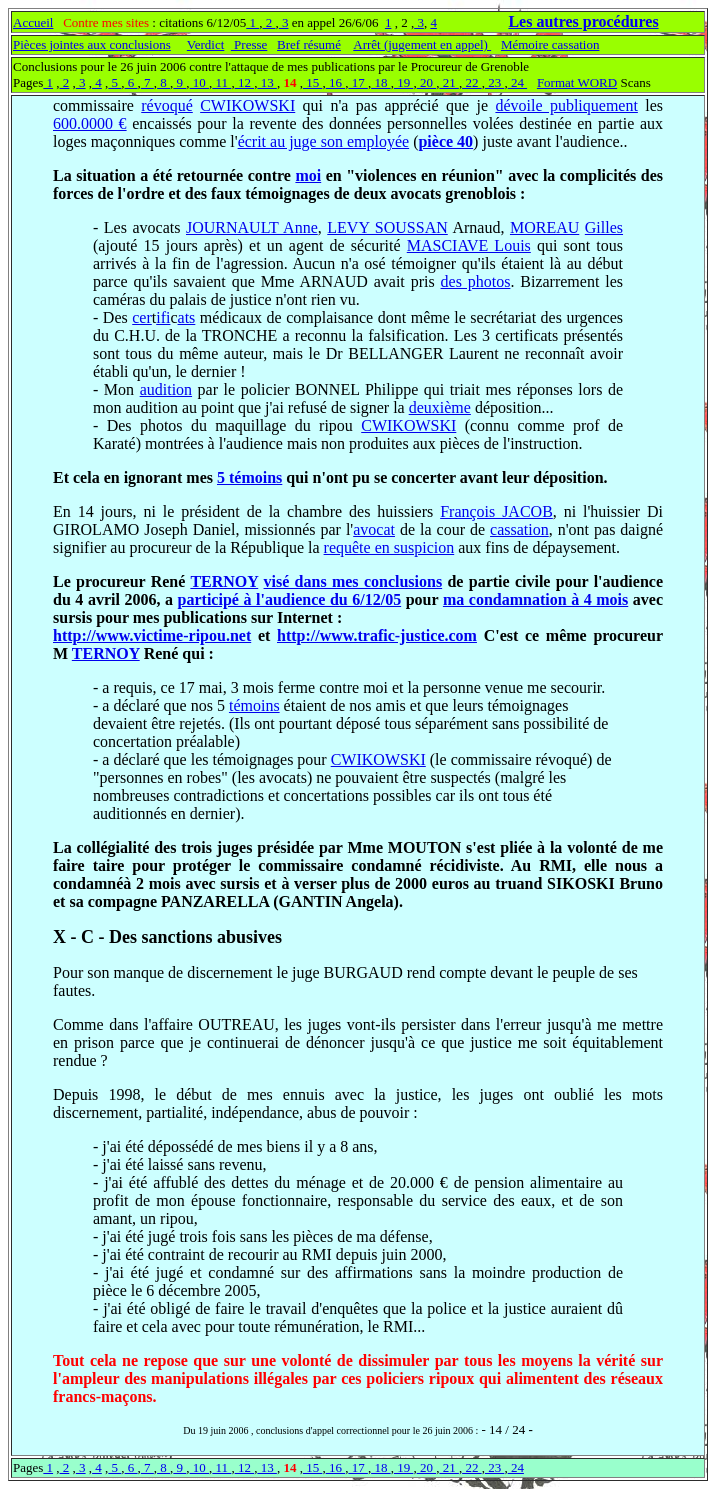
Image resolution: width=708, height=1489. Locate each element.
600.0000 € (90, 123)
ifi (163, 317)
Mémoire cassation (550, 44)
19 (404, 82)
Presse (249, 44)
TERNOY (224, 581)
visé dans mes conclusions (353, 581)
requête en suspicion (389, 547)
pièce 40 (445, 141)
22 (472, 82)
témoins (254, 705)
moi (308, 175)
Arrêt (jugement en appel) (422, 44)
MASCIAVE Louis (469, 245)
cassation (519, 529)
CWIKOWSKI (247, 105)
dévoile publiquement (566, 105)
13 (267, 82)
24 (518, 82)
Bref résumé (309, 44)
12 (245, 82)
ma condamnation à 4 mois (535, 599)
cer (142, 317)
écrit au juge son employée (324, 141)
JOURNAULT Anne (252, 227)
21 (449, 82)
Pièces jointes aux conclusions (92, 44)
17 (358, 82)
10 (200, 82)
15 (313, 82)
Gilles (604, 227)
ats (187, 317)
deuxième (440, 407)
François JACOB (496, 511)
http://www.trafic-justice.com (377, 635)
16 (336, 82)
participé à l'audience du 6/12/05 (290, 599)
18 (381, 82)
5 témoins (249, 477)
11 (221, 82)
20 (427, 82)
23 (495, 82)
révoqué (167, 105)
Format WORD (577, 82)
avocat (374, 529)
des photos (476, 281)
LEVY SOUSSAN (387, 227)
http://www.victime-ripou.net (152, 635)
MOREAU (544, 227)
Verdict (206, 44)
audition (166, 389)
